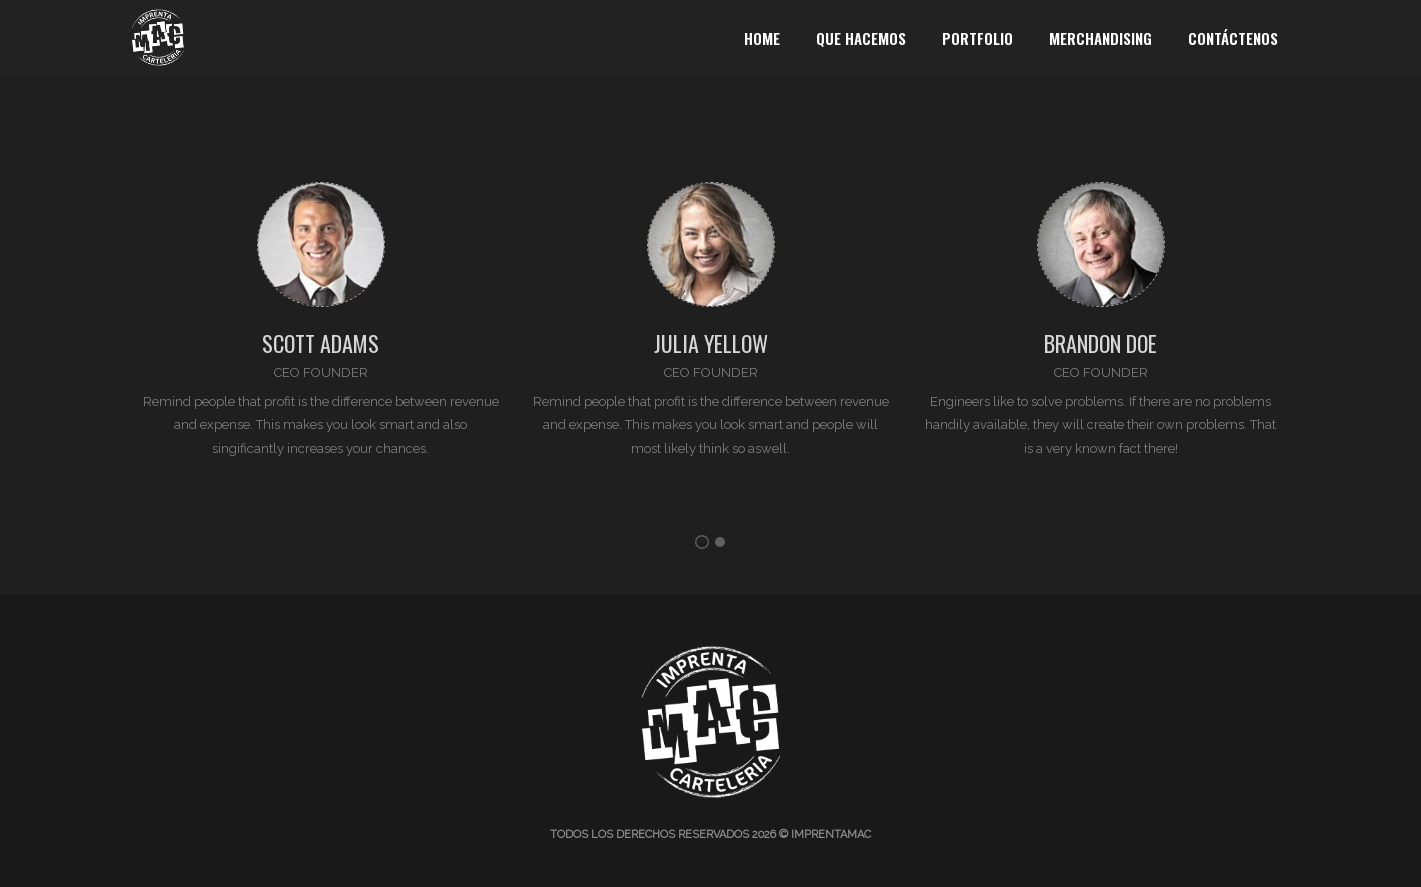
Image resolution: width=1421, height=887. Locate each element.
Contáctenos (1233, 38)
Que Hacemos (861, 38)
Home (762, 38)
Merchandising (1100, 38)
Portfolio (977, 38)
